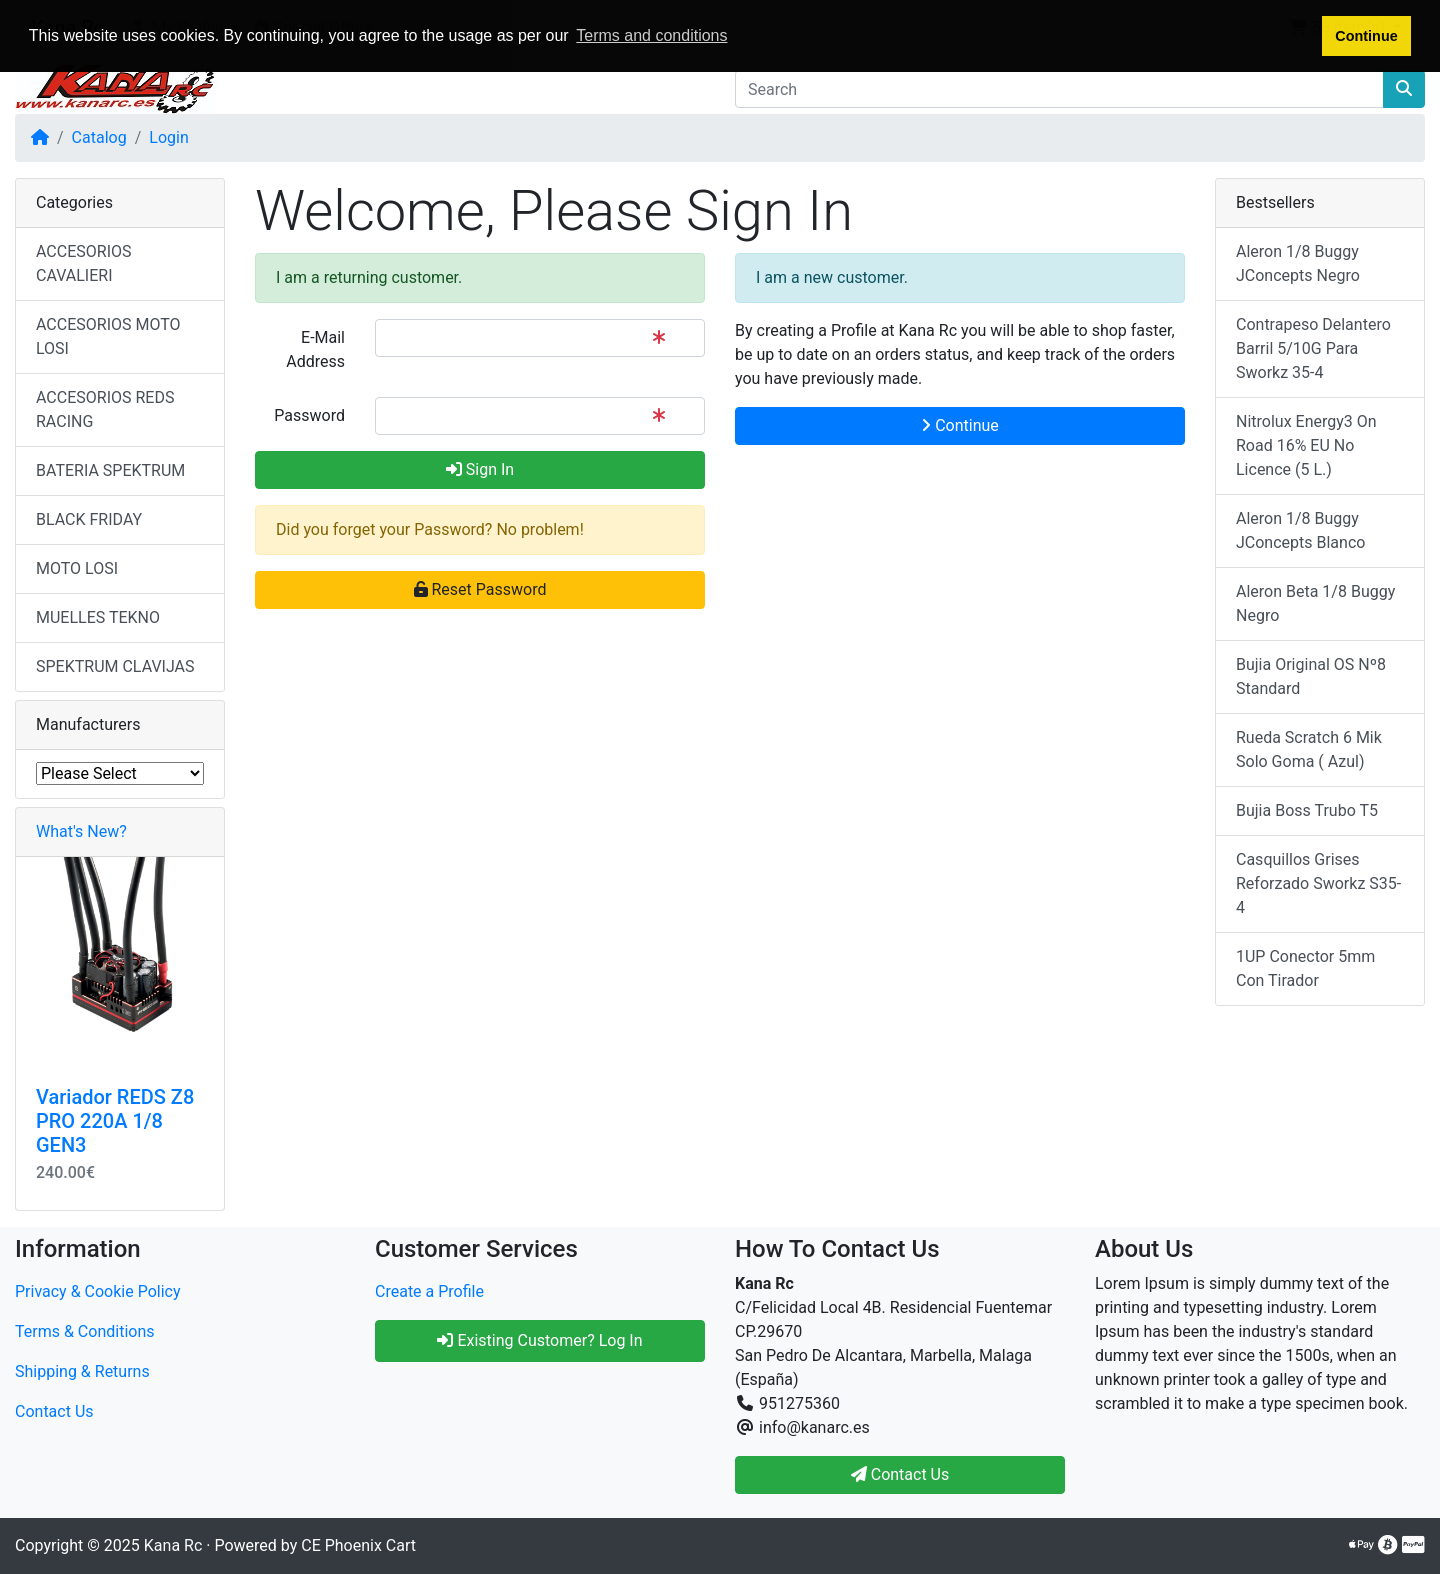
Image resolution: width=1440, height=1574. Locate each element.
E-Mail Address (315, 349)
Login (168, 137)
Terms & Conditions (85, 1331)
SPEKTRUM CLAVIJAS (115, 666)
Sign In (480, 469)
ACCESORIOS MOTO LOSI (108, 336)
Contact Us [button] (900, 1474)
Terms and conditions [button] (651, 35)
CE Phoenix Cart (358, 1545)
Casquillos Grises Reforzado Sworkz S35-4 (1318, 883)
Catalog (99, 137)
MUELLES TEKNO (98, 617)
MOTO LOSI (77, 568)
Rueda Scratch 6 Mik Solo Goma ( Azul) (1309, 749)
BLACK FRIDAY (89, 519)
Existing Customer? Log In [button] (539, 1340)
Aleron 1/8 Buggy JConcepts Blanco (1300, 530)
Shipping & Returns (82, 1371)
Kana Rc (173, 1545)
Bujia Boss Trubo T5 (1307, 810)
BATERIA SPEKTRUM (110, 470)
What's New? (81, 831)
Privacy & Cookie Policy (98, 1291)
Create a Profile (429, 1291)
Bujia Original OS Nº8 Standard (1311, 676)
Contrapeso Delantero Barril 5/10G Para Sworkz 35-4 (1313, 348)
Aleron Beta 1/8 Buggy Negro (1315, 603)
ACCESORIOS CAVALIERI (84, 263)
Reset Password (480, 589)
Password (309, 415)
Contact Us (54, 1411)
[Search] (1059, 89)
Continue (960, 425)
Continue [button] (1366, 36)
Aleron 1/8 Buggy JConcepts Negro (1298, 263)
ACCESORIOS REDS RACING (105, 409)
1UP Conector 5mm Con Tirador (1305, 968)
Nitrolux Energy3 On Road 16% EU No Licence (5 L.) (1306, 445)
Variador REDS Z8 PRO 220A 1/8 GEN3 (115, 1121)
